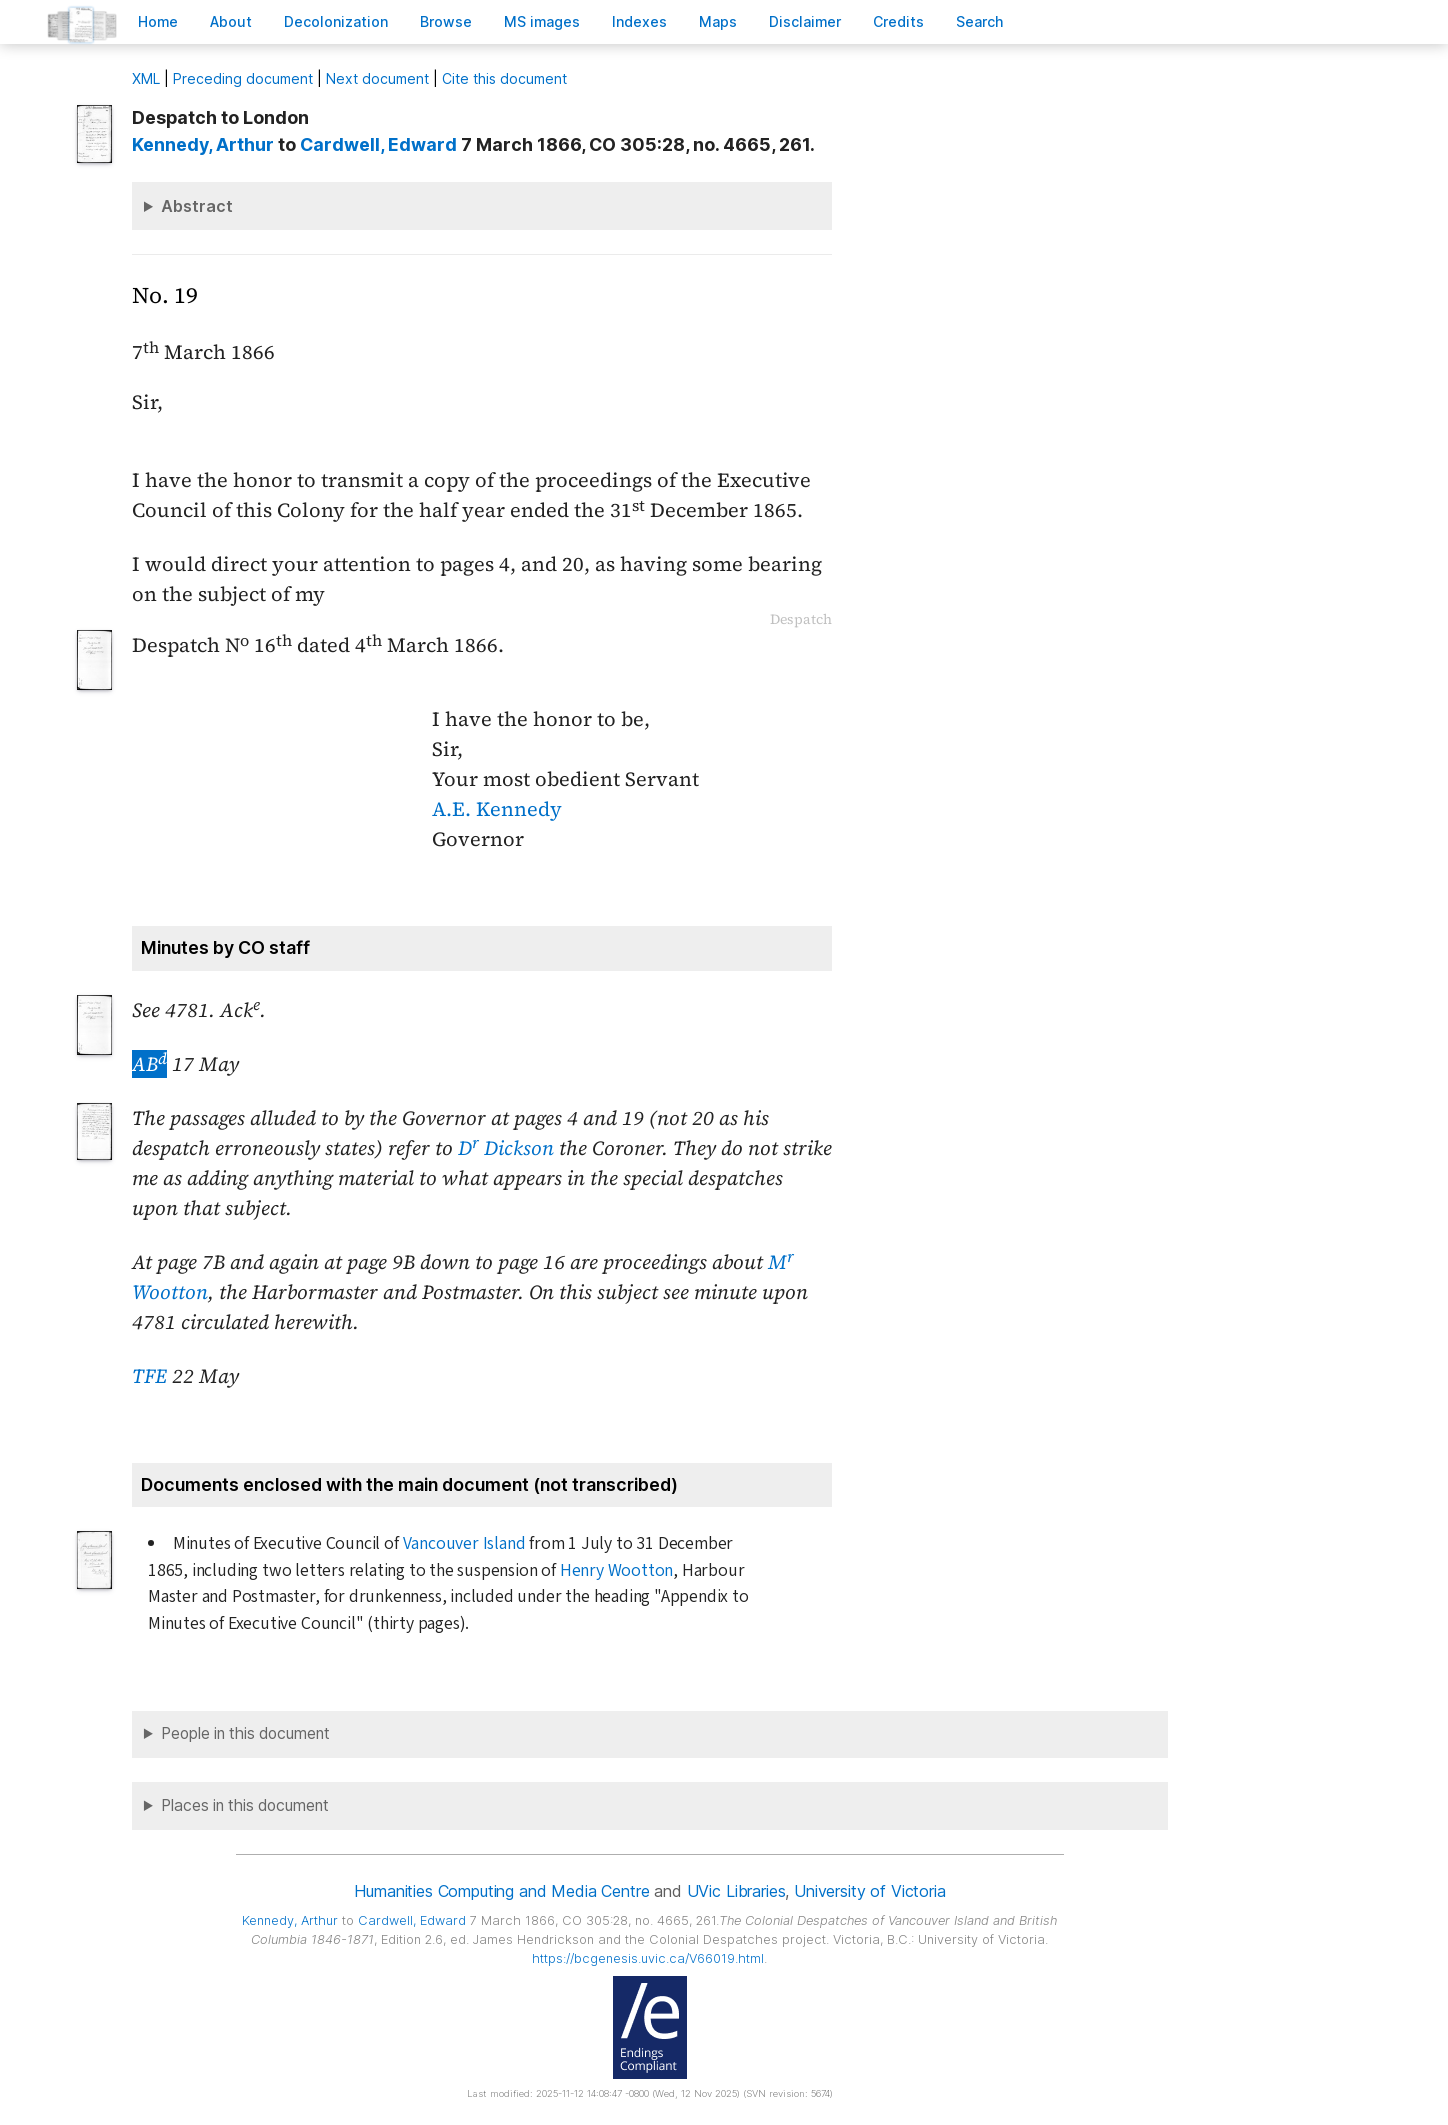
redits (898, 21)
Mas (718, 21)
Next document (377, 78)
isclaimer (805, 21)
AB (149, 1064)
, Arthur (203, 144)
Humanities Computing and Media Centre (501, 1891)
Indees (639, 21)
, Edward (378, 144)
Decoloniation (336, 21)
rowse (446, 21)
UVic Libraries (736, 1891)
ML (146, 78)
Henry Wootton (616, 1570)
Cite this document (504, 78)
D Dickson (506, 1148)
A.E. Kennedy (497, 809)
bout (231, 21)
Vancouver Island (464, 1543)
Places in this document (245, 1805)
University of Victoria (869, 1891)
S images (542, 21)
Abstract (197, 206)
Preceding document (243, 78)
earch (980, 21)
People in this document (245, 1733)
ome (158, 21)
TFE (149, 1376)
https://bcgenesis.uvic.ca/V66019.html (648, 1958)
